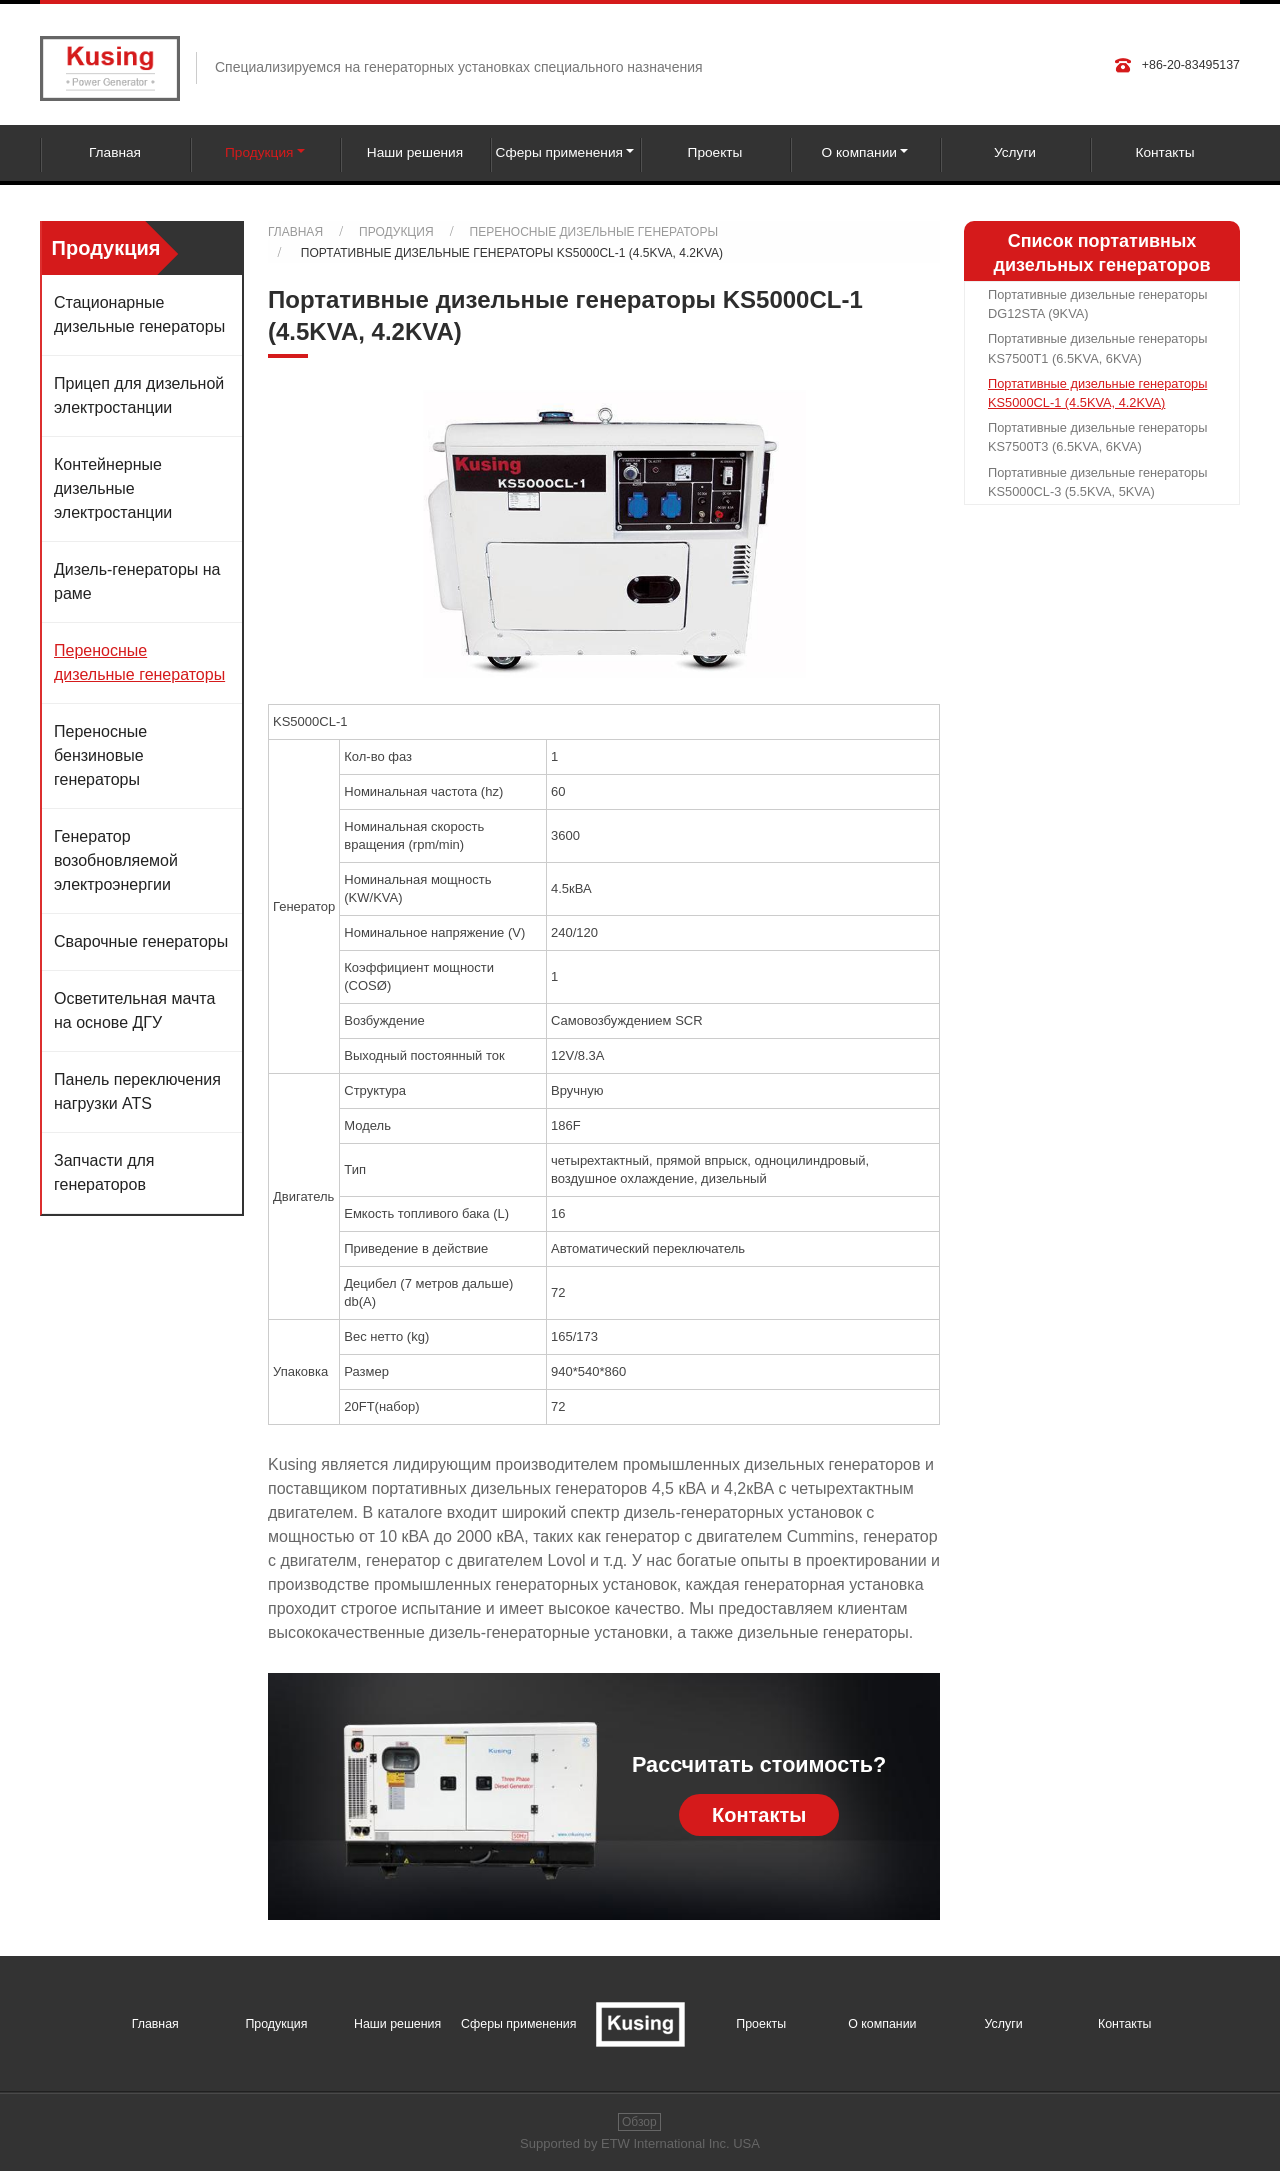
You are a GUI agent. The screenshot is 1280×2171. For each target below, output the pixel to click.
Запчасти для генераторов (104, 1172)
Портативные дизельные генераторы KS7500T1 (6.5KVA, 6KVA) (1097, 348)
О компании (882, 2024)
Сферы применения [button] (559, 152)
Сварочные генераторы (141, 941)
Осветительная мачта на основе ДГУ (134, 1010)
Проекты (715, 152)
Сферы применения (518, 2024)
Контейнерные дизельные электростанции (113, 488)
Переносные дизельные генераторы (594, 232)
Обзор (639, 2122)
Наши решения (415, 152)
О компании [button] (859, 152)
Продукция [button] (259, 152)
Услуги (1015, 152)
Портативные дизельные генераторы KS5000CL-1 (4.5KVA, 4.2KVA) (1097, 393)
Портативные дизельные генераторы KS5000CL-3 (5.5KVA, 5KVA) (1097, 482)
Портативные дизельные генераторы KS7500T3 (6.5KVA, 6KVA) (1097, 437)
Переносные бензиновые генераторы (100, 755)
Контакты (1164, 152)
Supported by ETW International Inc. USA (640, 2143)
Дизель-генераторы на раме (137, 581)
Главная (115, 152)
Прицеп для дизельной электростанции (139, 395)
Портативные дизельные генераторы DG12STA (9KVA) (1097, 304)
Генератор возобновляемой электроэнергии (116, 860)
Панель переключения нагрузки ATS (137, 1091)
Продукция (396, 232)
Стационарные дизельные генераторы (139, 314)
